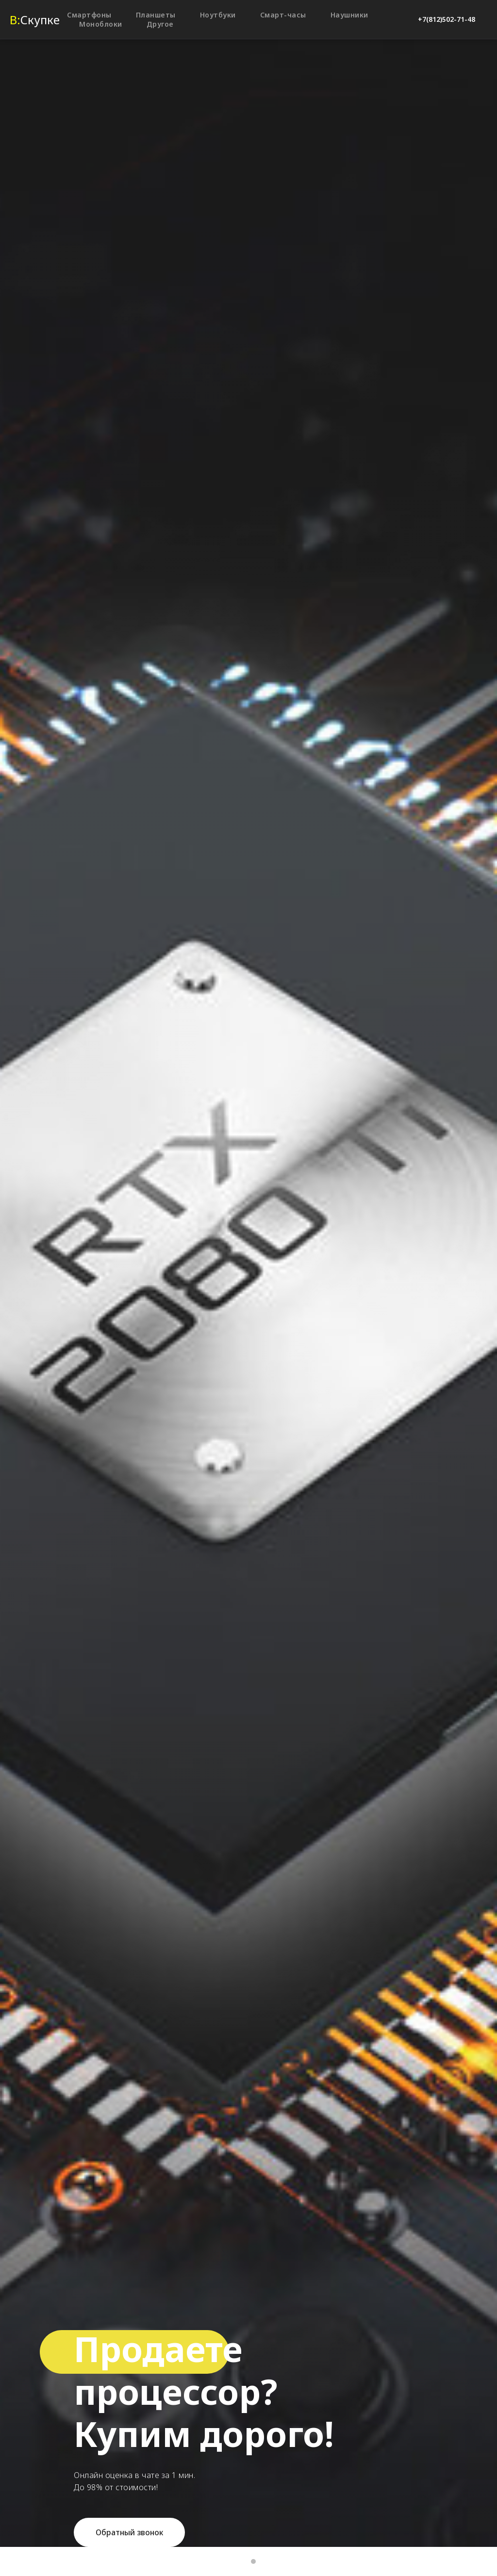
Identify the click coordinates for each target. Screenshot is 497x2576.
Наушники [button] (349, 14)
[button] (129, 2532)
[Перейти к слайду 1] (243, 2561)
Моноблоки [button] (100, 24)
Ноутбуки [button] (218, 14)
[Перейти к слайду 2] (253, 2561)
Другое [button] (160, 24)
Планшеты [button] (156, 14)
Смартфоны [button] (89, 14)
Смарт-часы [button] (283, 14)
